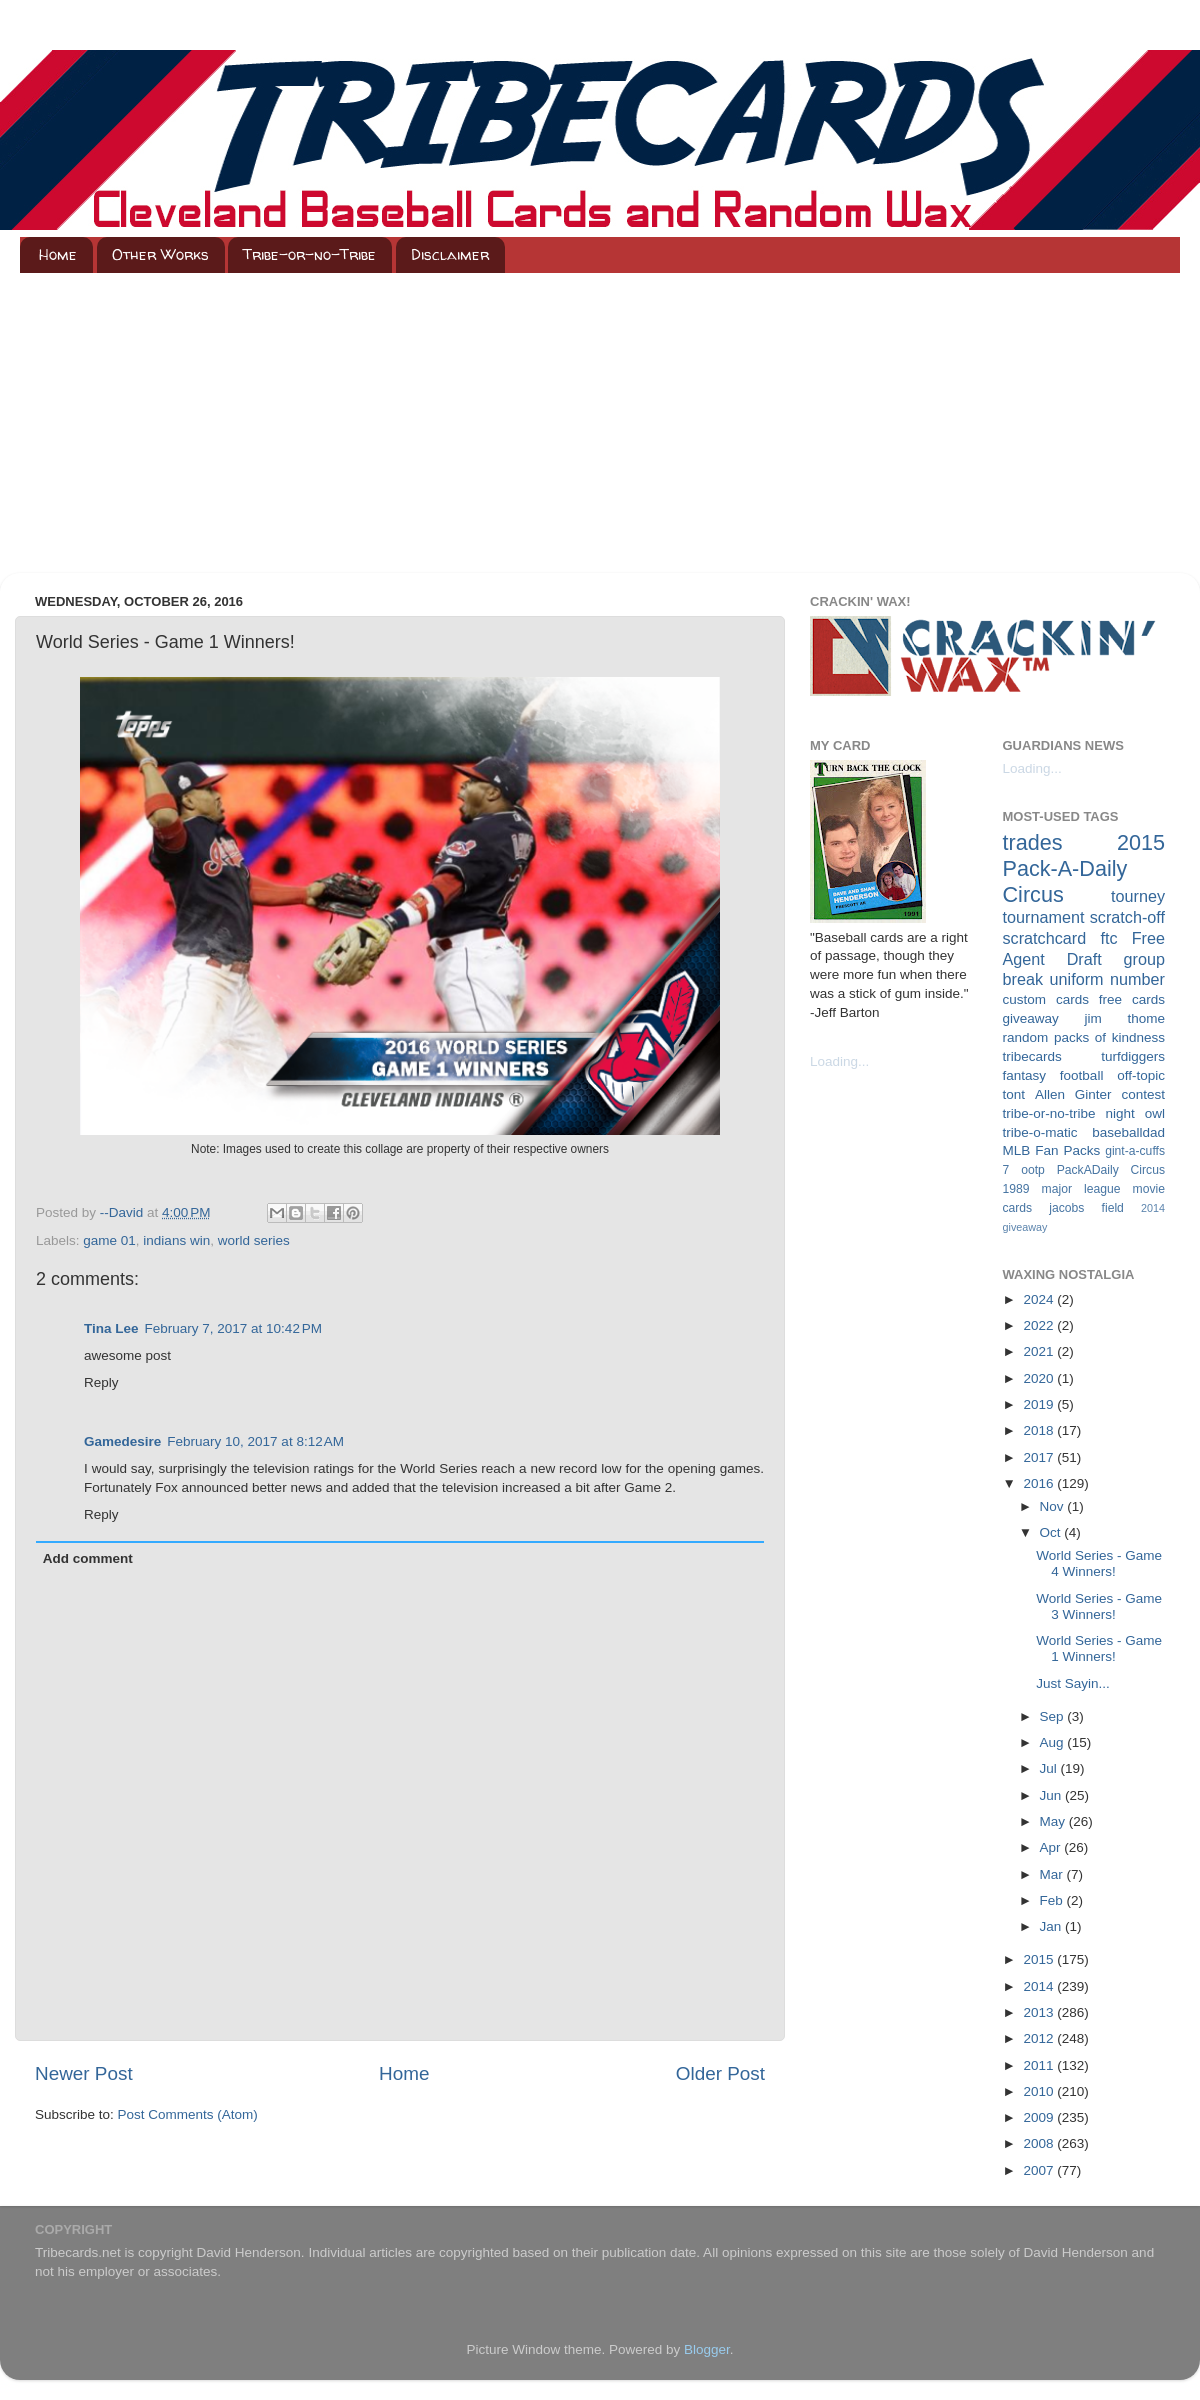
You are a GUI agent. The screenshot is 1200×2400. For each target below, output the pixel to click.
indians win (176, 1240)
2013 (1040, 2012)
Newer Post (84, 2073)
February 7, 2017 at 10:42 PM (233, 1328)
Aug (1054, 1742)
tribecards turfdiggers (1084, 1056)
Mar (1053, 1874)
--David (123, 1212)
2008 (1040, 2143)
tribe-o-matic (1040, 1132)
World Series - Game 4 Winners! (1099, 1563)
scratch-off (1127, 917)
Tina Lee (111, 1328)
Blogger (707, 2349)
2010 (1040, 2091)
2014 (1040, 1986)
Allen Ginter (1073, 1094)
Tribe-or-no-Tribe (309, 254)
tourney (1138, 896)
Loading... (839, 1061)
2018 (1040, 1430)
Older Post (720, 2073)
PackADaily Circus (1111, 1170)
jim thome (1125, 1018)
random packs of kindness (1084, 1037)
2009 (1040, 2117)
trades (1033, 842)
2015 (1040, 1959)
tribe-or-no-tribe (1049, 1113)
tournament (1044, 917)
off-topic (1141, 1075)
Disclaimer (450, 254)
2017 (1040, 1457)
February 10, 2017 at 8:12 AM (255, 1441)
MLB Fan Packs (1052, 1150)
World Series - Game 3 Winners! (1099, 1606)
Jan (1053, 1926)
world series (254, 1240)
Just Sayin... (1073, 1683)
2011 (1040, 2065)
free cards (1132, 999)
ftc (1108, 938)
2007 (1040, 2170)
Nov (1054, 1506)
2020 (1040, 1378)
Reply (101, 1382)
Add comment (88, 1558)
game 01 (109, 1240)
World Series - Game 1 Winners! (1099, 1648)
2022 (1040, 1325)
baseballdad (1128, 1132)
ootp (1033, 1170)
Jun (1053, 1795)
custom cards (1046, 999)
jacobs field (1086, 1208)
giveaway (1031, 1018)
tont (1014, 1094)
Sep (1054, 1716)
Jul (1050, 1768)
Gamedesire (122, 1441)
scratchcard (1045, 938)
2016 (1040, 1483)
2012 (1040, 2038)
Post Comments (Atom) (188, 2114)
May (1054, 1821)
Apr (1052, 1847)
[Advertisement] (600, 423)
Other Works (160, 254)
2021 (1040, 1351)
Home (58, 254)
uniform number (1107, 979)
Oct (1052, 1532)
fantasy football (1053, 1075)
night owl (1136, 1113)
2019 (1040, 1404)
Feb (1053, 1900)
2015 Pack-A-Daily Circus (1084, 868)
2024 (1040, 1299)
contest (1143, 1094)
